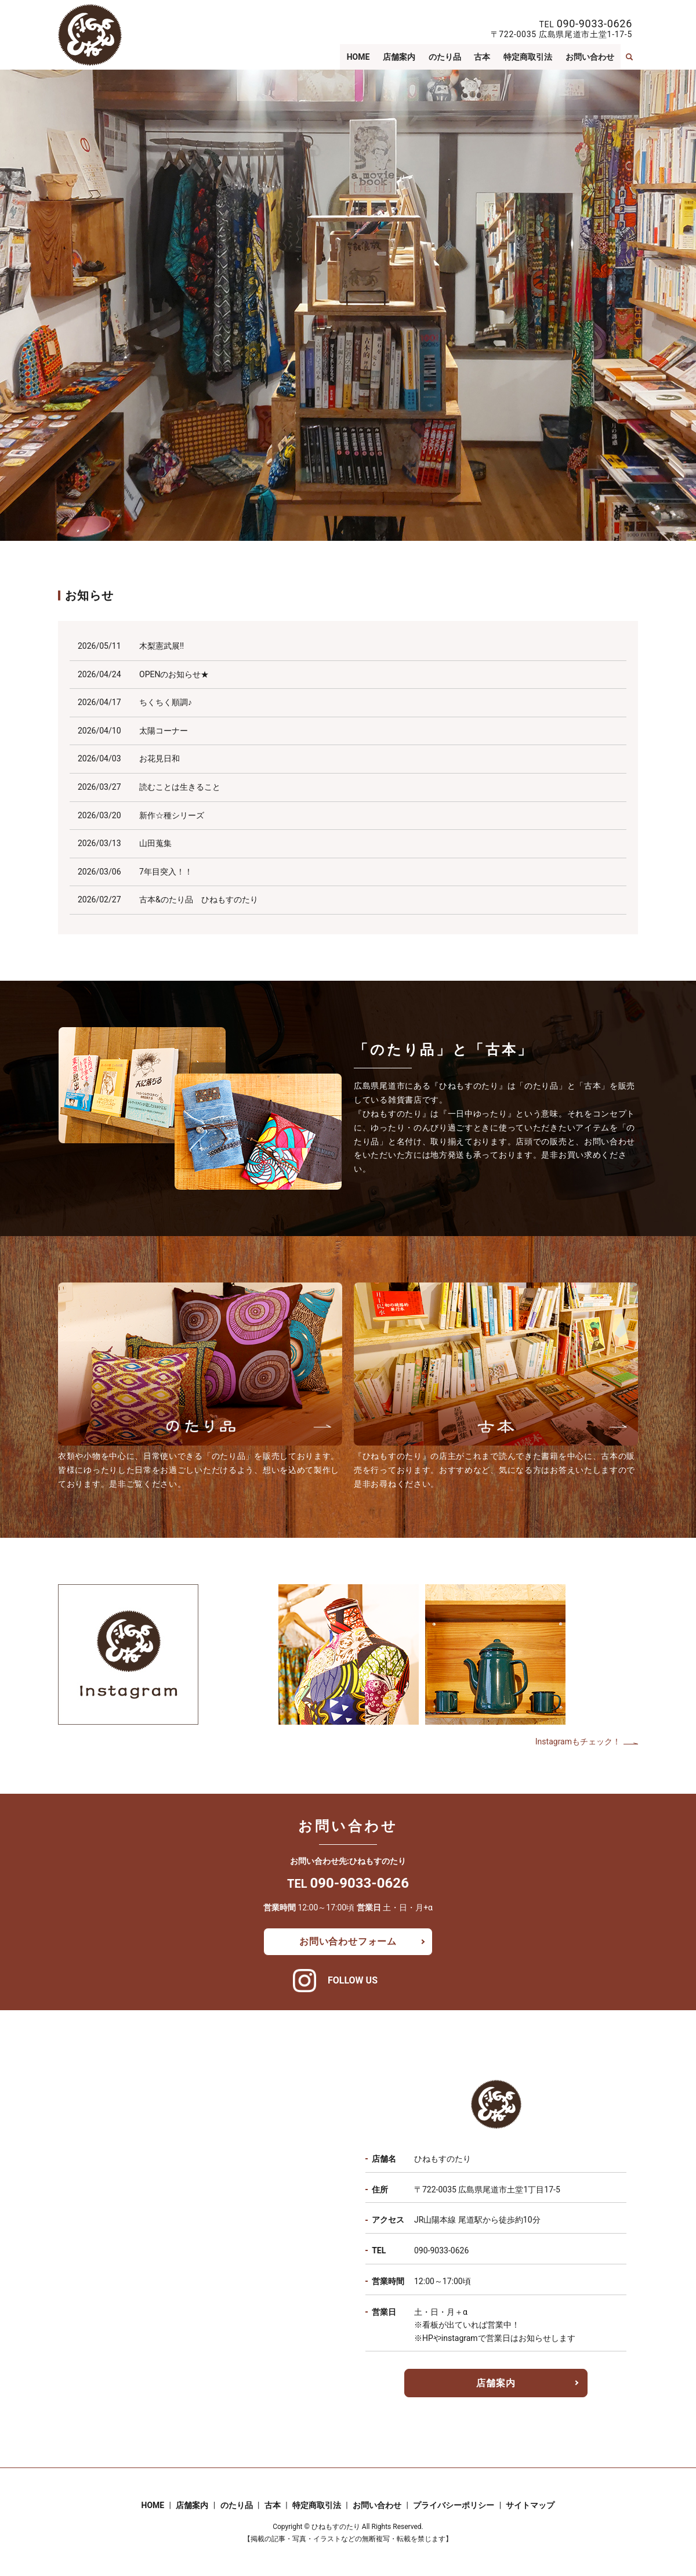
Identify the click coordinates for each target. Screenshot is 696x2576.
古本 (482, 57)
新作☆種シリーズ (171, 815)
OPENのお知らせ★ (174, 674)
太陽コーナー (163, 730)
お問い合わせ (590, 57)
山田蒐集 (155, 843)
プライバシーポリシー (453, 2505)
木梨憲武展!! (161, 646)
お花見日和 (159, 758)
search (629, 57)
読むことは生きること (179, 787)
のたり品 (445, 57)
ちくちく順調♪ (165, 702)
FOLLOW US (353, 1980)
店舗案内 (399, 57)
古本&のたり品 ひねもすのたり (198, 899)
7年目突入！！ (166, 871)
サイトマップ (530, 2505)
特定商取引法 (527, 57)
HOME (359, 57)
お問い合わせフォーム (348, 1941)
